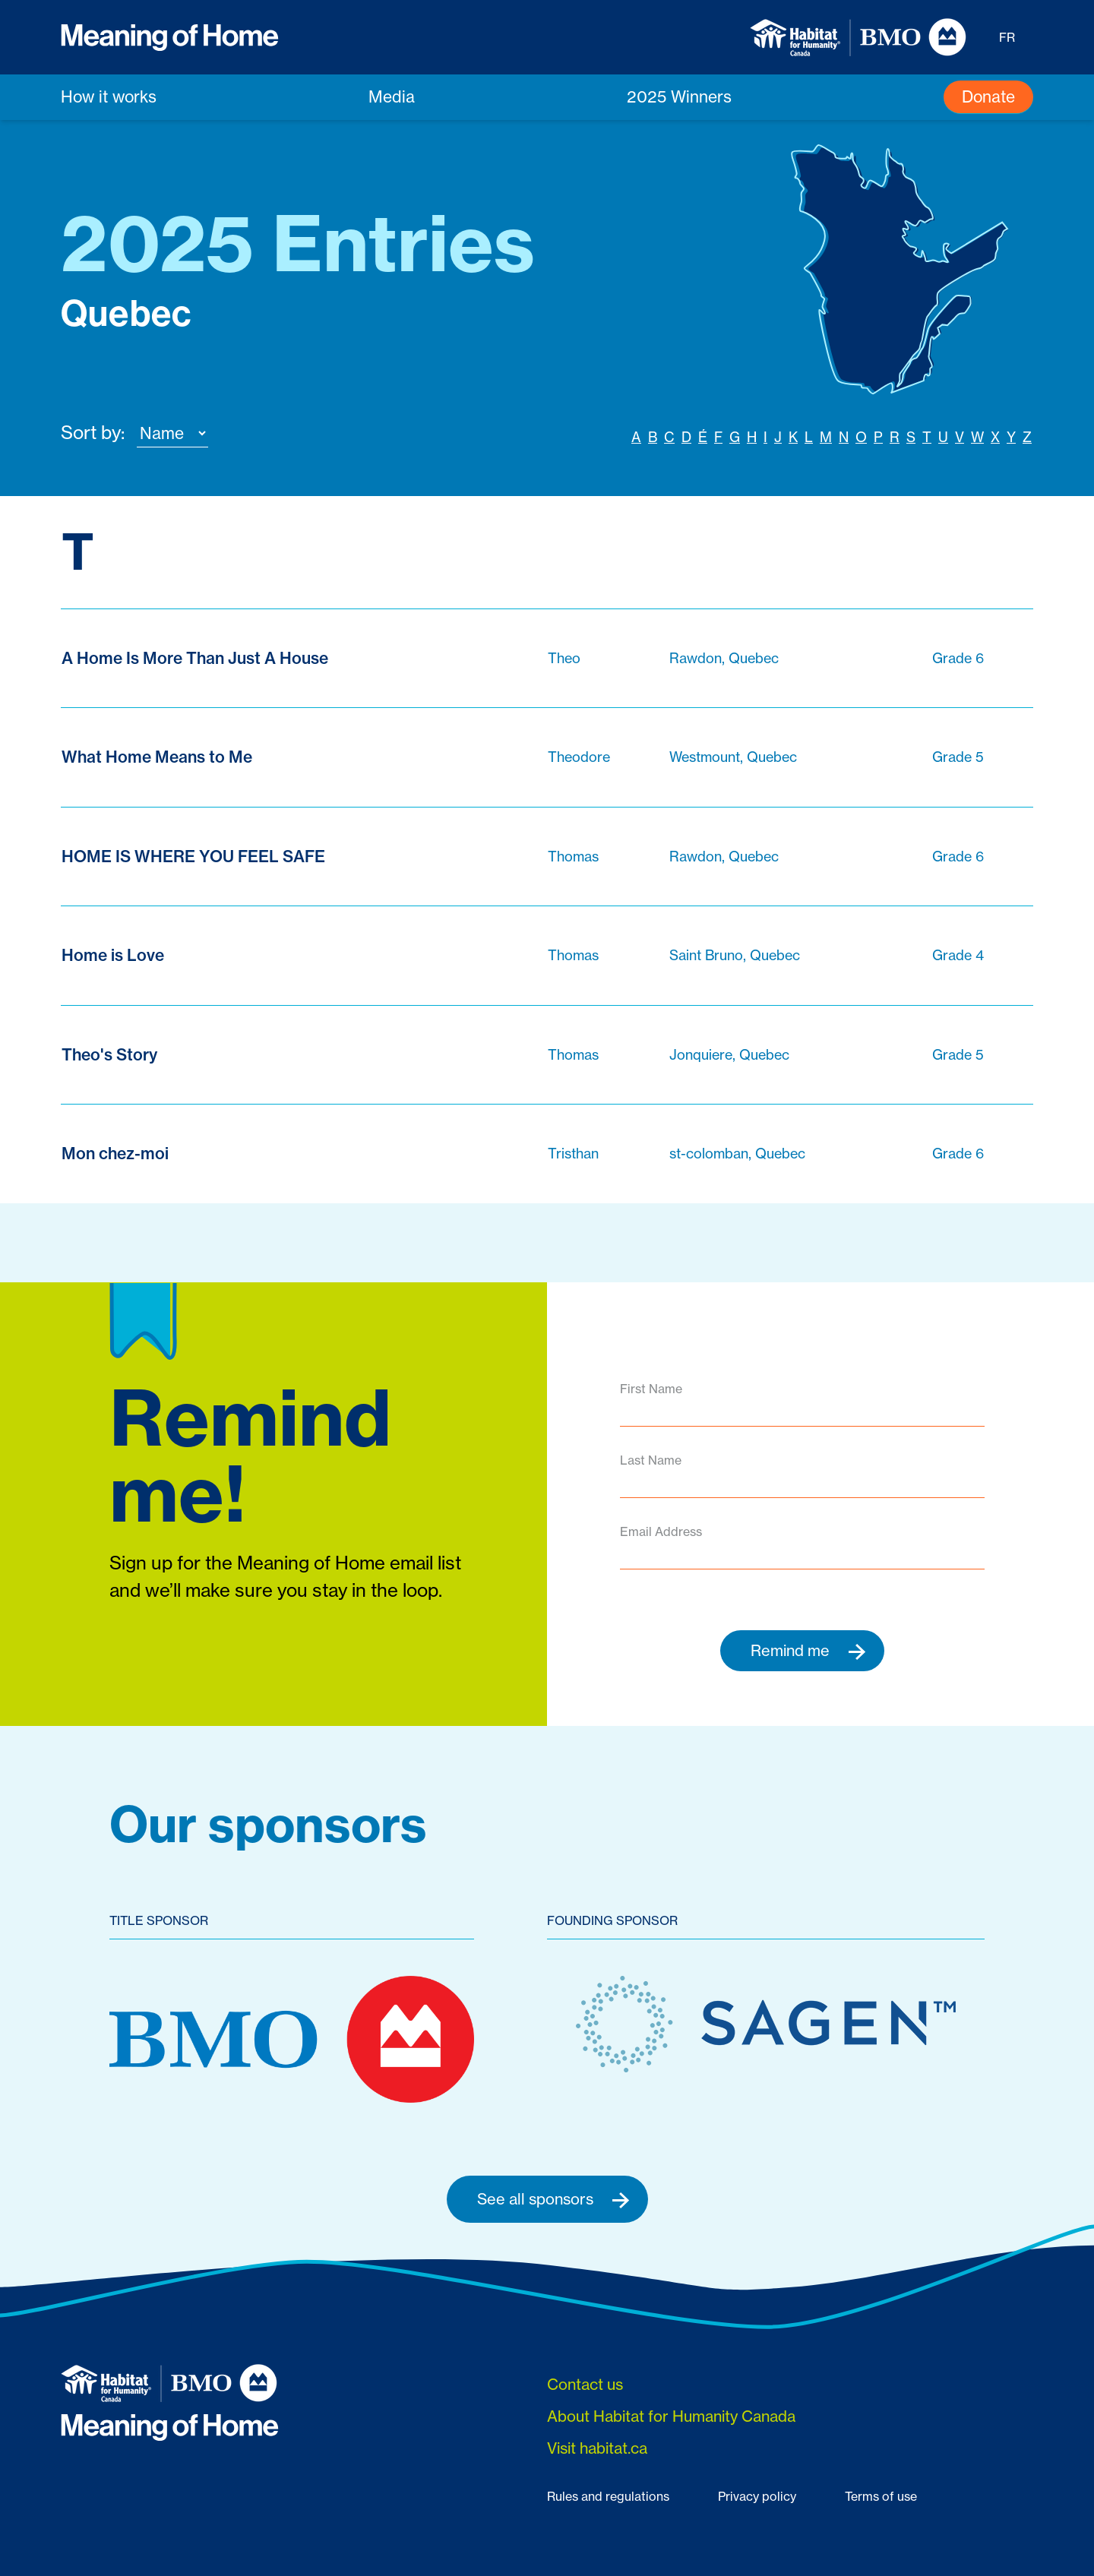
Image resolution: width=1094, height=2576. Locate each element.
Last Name (650, 1460)
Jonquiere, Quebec (729, 1054)
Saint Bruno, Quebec (734, 955)
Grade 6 (958, 658)
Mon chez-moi (115, 1154)
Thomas (573, 856)
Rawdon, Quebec (724, 658)
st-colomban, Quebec (737, 1154)
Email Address (661, 1531)
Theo (564, 658)
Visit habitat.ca (597, 2448)
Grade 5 (958, 757)
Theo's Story (109, 1055)
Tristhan (573, 1154)
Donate (988, 96)
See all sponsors (553, 2199)
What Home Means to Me (157, 758)
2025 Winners (679, 96)
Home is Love (113, 956)
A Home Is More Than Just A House (195, 658)
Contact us (585, 2384)
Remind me (808, 1651)
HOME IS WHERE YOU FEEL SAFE (193, 856)
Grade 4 (958, 955)
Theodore (579, 757)
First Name (651, 1388)
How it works (109, 96)
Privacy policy (757, 2497)
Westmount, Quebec (733, 757)
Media (391, 96)
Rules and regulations (608, 2497)
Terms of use (881, 2497)
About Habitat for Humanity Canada (671, 2416)
